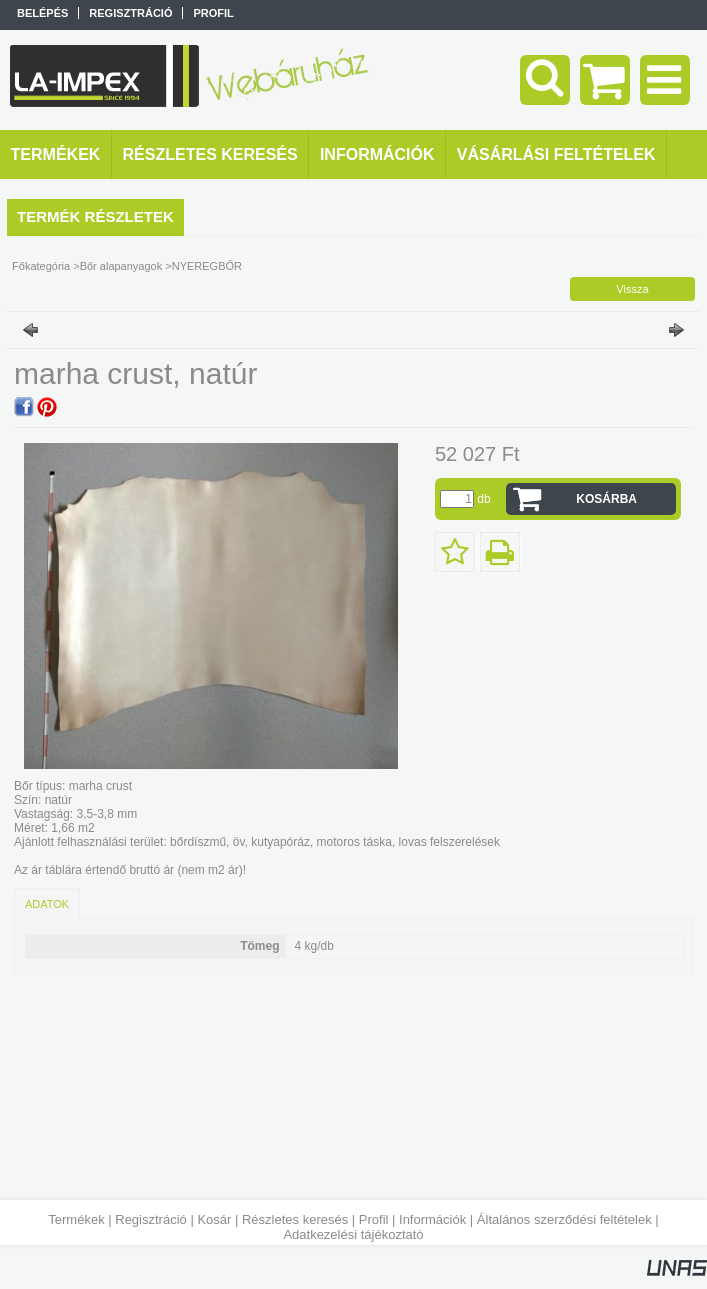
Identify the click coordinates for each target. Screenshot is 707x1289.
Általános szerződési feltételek (564, 1219)
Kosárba (606, 499)
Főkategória (41, 266)
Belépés (42, 13)
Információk (432, 1219)
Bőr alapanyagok (121, 266)
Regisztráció (151, 1219)
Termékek (76, 1219)
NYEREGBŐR (207, 266)
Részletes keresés (295, 1219)
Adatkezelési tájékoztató (353, 1234)
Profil (374, 1219)
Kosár (214, 1219)
